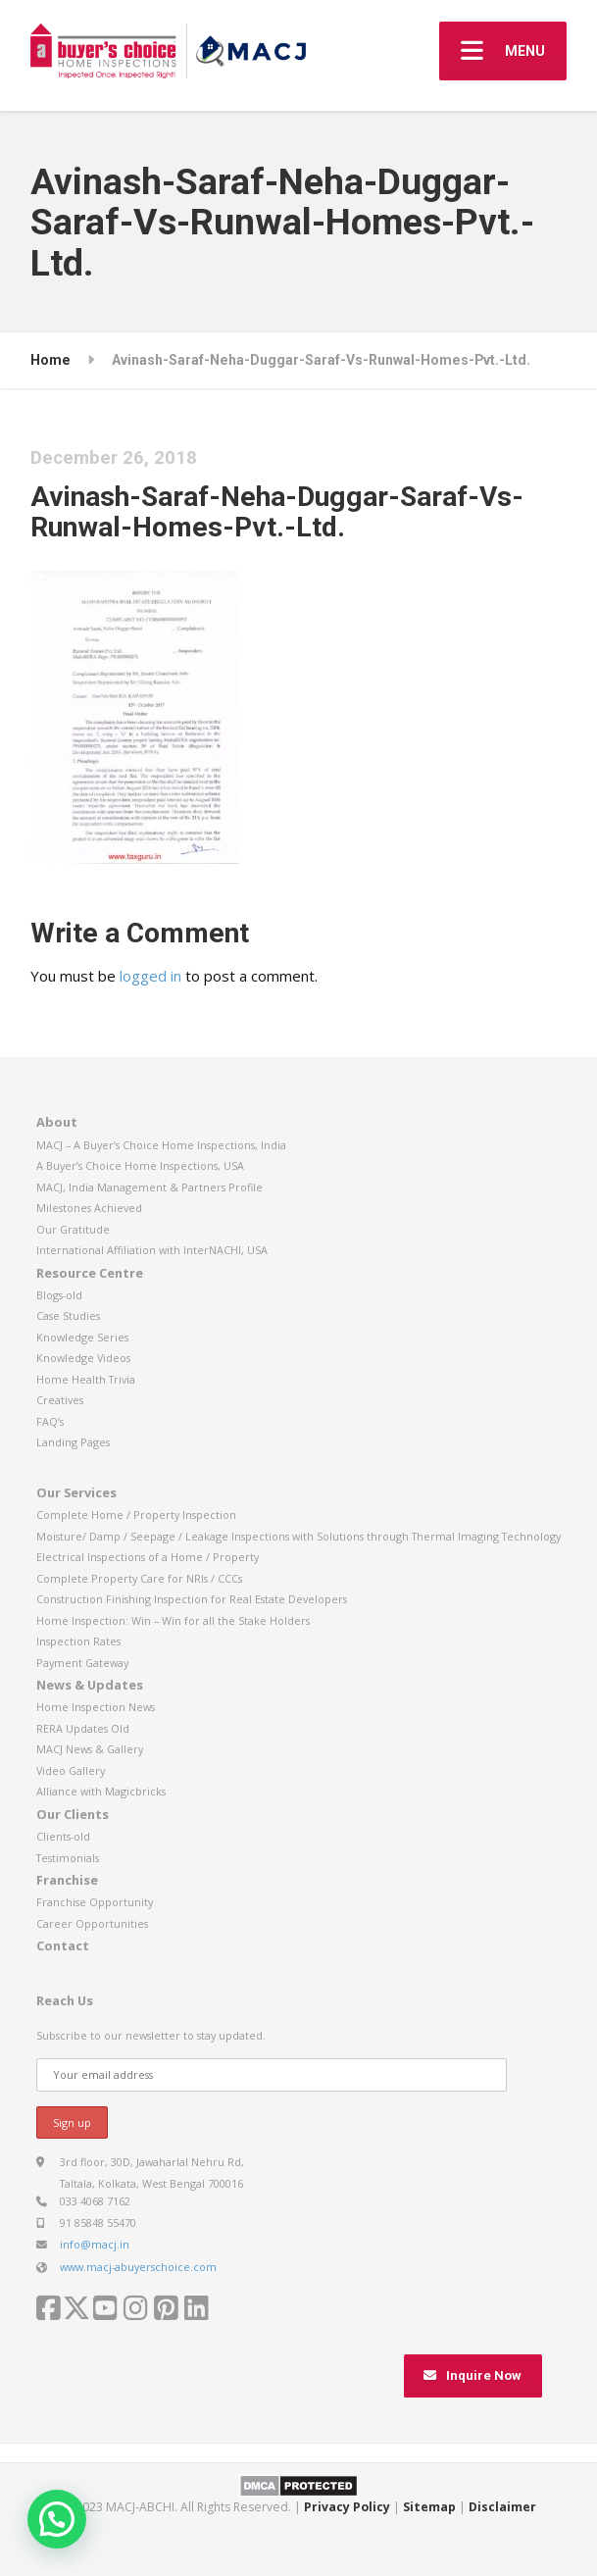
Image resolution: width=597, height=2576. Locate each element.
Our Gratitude (73, 1229)
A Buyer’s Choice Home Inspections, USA (140, 1165)
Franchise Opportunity (94, 1901)
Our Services (76, 1492)
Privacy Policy (347, 2507)
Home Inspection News (95, 1706)
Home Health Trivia (85, 1379)
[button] (56, 2519)
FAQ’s (50, 1421)
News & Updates (89, 1684)
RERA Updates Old (82, 1728)
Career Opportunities (92, 1923)
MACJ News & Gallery (89, 1749)
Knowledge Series (82, 1337)
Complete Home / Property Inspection (136, 1514)
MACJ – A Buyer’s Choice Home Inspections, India (161, 1144)
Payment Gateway (82, 1662)
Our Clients (72, 1814)
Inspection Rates (78, 1641)
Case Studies (68, 1315)
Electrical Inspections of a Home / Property (147, 1556)
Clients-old (63, 1836)
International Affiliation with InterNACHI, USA (152, 1249)
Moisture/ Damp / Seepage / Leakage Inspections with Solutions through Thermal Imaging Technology (298, 1536)
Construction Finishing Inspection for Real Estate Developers (191, 1598)
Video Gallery (70, 1770)
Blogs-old (59, 1295)
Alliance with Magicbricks (101, 1791)
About (56, 1122)
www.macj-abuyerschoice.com (138, 2266)
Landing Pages (73, 1442)
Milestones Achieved (89, 1207)
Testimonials (67, 1857)
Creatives (59, 1399)
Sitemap (429, 2507)
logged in (150, 975)
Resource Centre (89, 1273)
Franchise (67, 1880)
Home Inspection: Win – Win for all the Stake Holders (173, 1620)
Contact (62, 1945)
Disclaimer (502, 2507)
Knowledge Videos (83, 1357)
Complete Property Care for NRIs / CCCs (139, 1578)
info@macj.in (94, 2244)
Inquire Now (472, 2375)
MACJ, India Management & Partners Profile (149, 1187)
